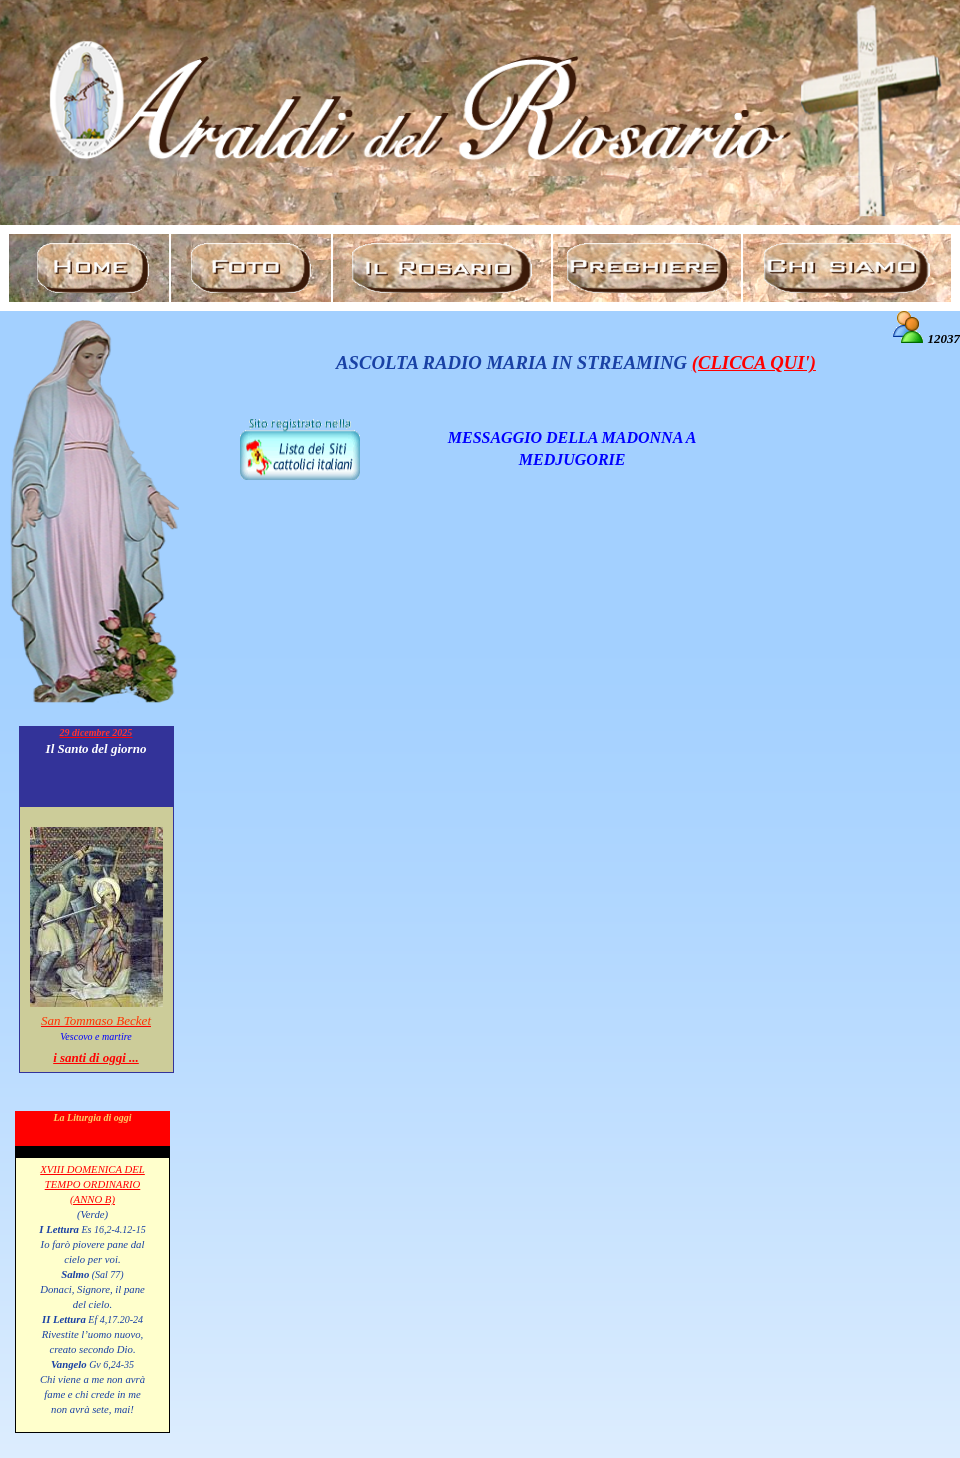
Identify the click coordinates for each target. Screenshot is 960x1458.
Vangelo (69, 1364)
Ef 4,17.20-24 (114, 1319)
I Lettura (59, 1229)
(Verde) (92, 1214)
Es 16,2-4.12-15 (112, 1229)
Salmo (75, 1274)
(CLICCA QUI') (754, 362)
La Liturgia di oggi (92, 1117)
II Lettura (64, 1319)
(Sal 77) (106, 1274)
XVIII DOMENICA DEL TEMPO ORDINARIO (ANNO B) (92, 1184)
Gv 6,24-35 (111, 1364)
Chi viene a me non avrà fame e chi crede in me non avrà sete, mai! (92, 1394)
